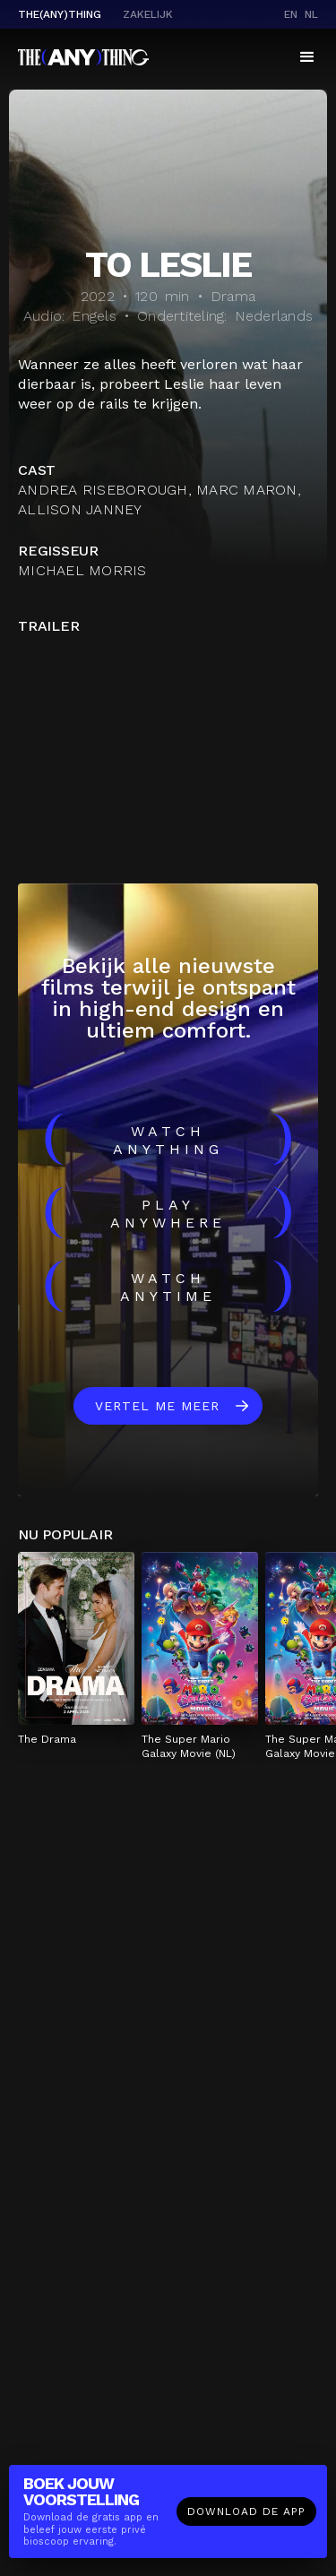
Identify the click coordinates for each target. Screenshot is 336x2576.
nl (311, 14)
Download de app (246, 2511)
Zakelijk (148, 14)
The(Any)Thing (59, 14)
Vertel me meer (157, 1406)
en (290, 14)
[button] (307, 57)
